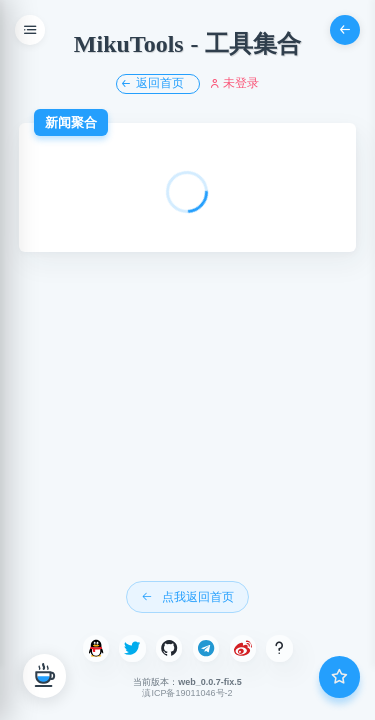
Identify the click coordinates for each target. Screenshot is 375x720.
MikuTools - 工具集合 (187, 44)
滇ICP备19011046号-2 (187, 693)
